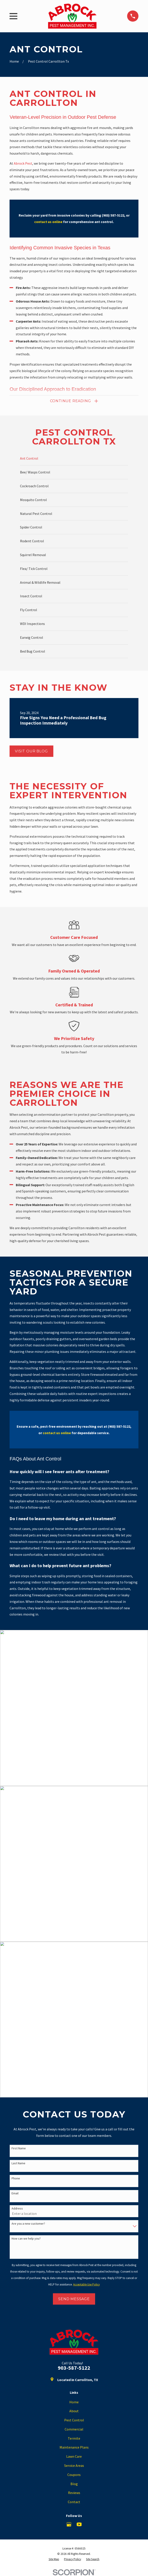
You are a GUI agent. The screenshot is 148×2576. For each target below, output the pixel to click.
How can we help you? (26, 2238)
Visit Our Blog (31, 751)
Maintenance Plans (74, 2447)
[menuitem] (74, 458)
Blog (74, 2484)
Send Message (74, 2299)
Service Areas (74, 2465)
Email (15, 2193)
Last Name (18, 2163)
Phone (16, 2178)
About (74, 2411)
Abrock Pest (23, 163)
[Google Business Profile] (68, 2524)
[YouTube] (79, 2524)
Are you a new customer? (28, 2224)
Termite (74, 2438)
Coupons (74, 2474)
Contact (74, 2502)
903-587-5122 (74, 2367)
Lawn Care (74, 2456)
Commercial (74, 2429)
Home (74, 2402)
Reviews (74, 2492)
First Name (19, 2148)
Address (17, 2208)
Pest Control (74, 2420)
